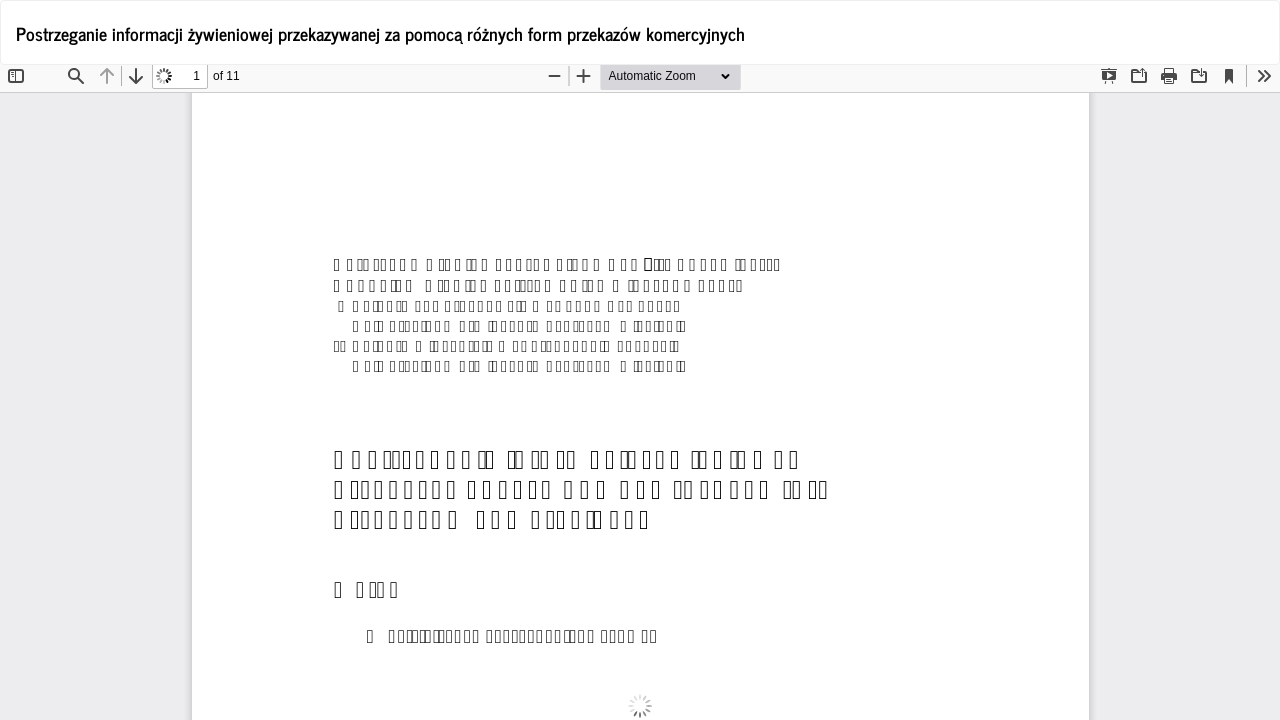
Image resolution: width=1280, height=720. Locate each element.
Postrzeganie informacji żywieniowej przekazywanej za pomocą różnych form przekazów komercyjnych (380, 33)
